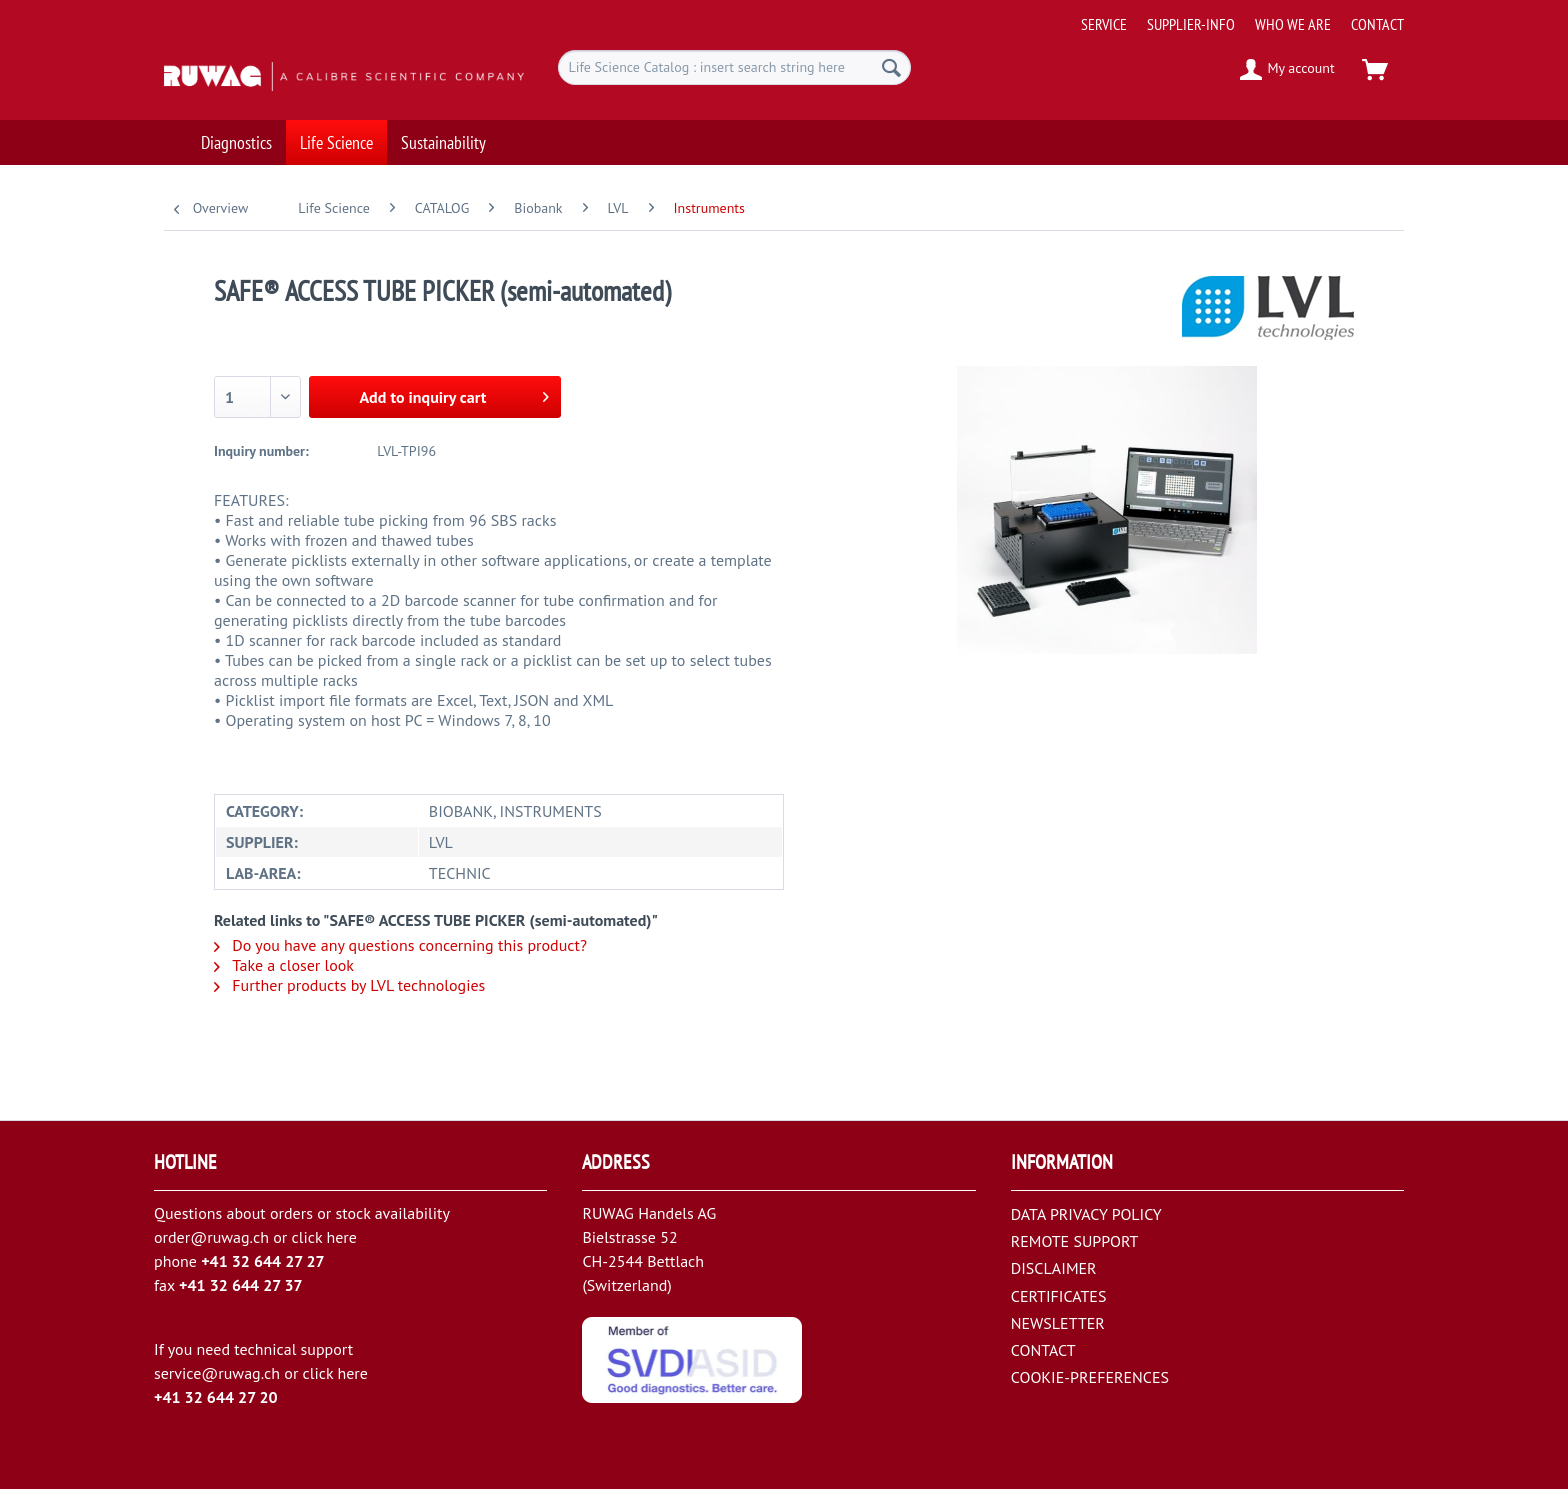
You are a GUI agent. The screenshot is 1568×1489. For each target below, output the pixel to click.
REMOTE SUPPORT (1075, 1241)
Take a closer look (284, 965)
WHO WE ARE (1293, 24)
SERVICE (1104, 24)
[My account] (1288, 70)
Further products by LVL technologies (349, 985)
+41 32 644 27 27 (263, 1261)
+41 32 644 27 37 (241, 1285)
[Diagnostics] (236, 127)
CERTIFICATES (1059, 1296)
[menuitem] (1235, 16)
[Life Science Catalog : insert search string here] (734, 67)
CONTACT (1377, 24)
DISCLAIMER (1054, 1268)
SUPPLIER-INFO (1191, 24)
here (341, 1237)
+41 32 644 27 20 (216, 1397)
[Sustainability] (443, 127)
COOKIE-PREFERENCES (1090, 1377)
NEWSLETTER (1058, 1323)
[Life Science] (336, 127)
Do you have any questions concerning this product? (400, 945)
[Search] (891, 67)
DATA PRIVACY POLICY (1086, 1214)
